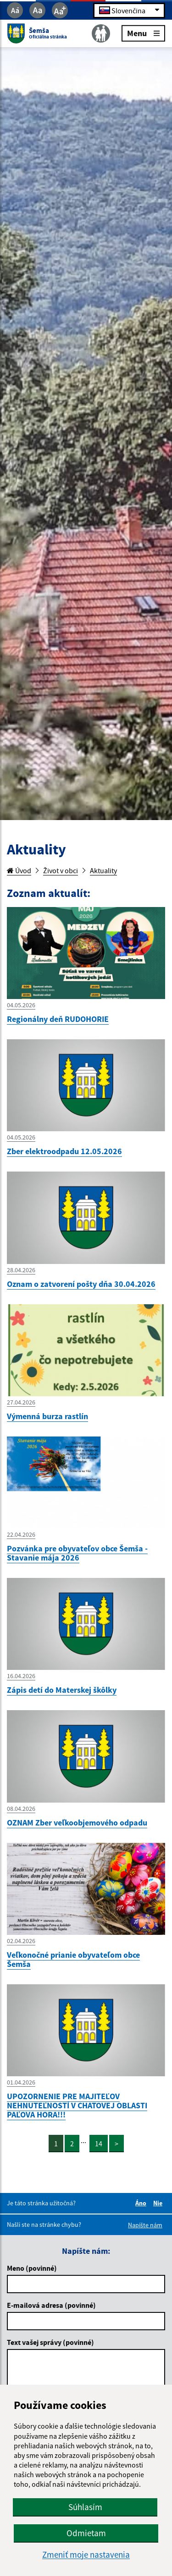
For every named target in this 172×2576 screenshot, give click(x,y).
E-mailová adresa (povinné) (51, 2305)
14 (98, 2143)
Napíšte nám (145, 2225)
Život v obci (60, 870)
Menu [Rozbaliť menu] (143, 32)
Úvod (19, 870)
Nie (159, 2203)
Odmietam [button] (86, 2532)
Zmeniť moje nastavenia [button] (86, 2554)
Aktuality (103, 870)
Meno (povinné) (32, 2268)
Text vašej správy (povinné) (50, 2342)
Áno (142, 2203)
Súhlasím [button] (85, 2506)
